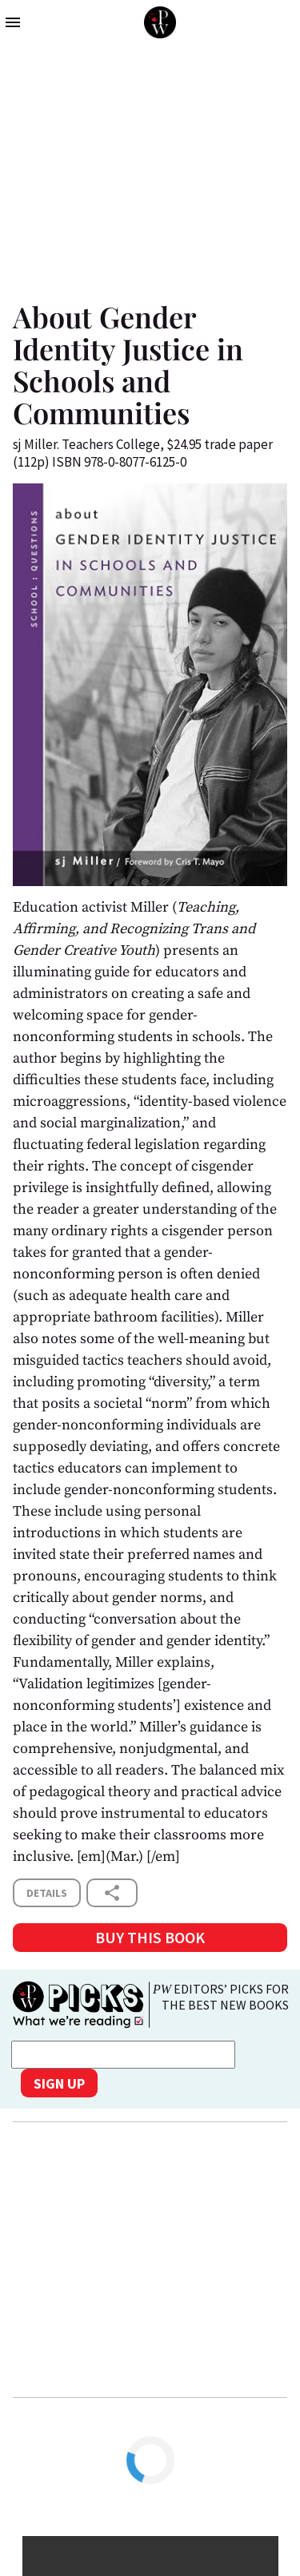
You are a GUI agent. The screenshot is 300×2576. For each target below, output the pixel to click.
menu (12, 22)
